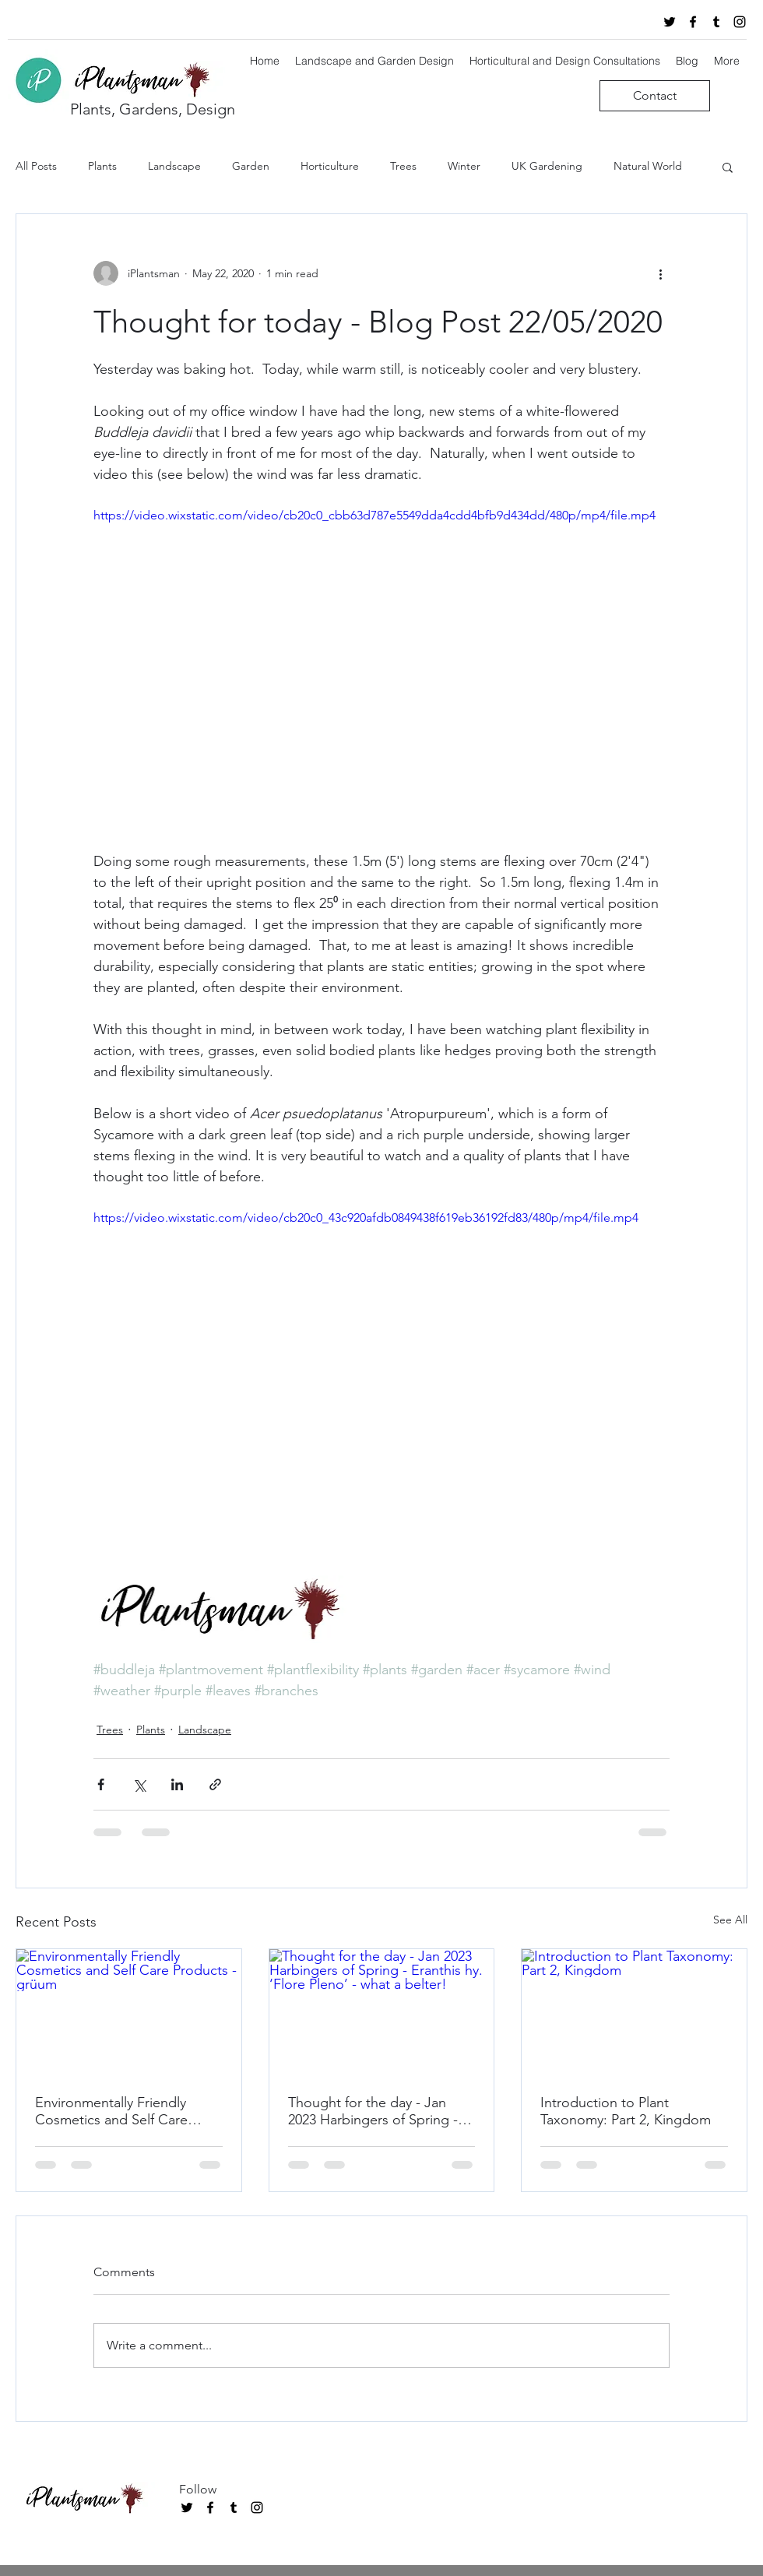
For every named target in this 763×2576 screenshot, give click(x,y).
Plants (102, 166)
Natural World (648, 166)
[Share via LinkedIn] (177, 1784)
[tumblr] (716, 22)
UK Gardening (547, 166)
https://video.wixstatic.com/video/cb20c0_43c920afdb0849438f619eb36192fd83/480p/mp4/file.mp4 (365, 1217)
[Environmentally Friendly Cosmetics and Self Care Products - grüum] (128, 2012)
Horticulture (330, 166)
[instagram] (739, 22)
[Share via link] (215, 1784)
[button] (727, 166)
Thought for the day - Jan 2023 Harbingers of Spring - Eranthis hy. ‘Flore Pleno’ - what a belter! (373, 2111)
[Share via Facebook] (100, 1784)
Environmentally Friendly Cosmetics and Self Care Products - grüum (111, 2111)
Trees (403, 166)
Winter (464, 166)
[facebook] (693, 22)
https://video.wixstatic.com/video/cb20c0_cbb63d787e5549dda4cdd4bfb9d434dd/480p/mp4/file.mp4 (374, 515)
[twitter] (669, 22)
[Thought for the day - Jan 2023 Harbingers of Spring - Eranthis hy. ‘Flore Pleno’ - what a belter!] (381, 2012)
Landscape (174, 166)
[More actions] (660, 273)
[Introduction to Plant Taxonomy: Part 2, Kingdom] (634, 2012)
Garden (250, 166)
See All (730, 1920)
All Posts (36, 166)
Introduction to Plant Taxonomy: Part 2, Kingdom (625, 2111)
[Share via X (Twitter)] (139, 1784)
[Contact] (655, 95)
